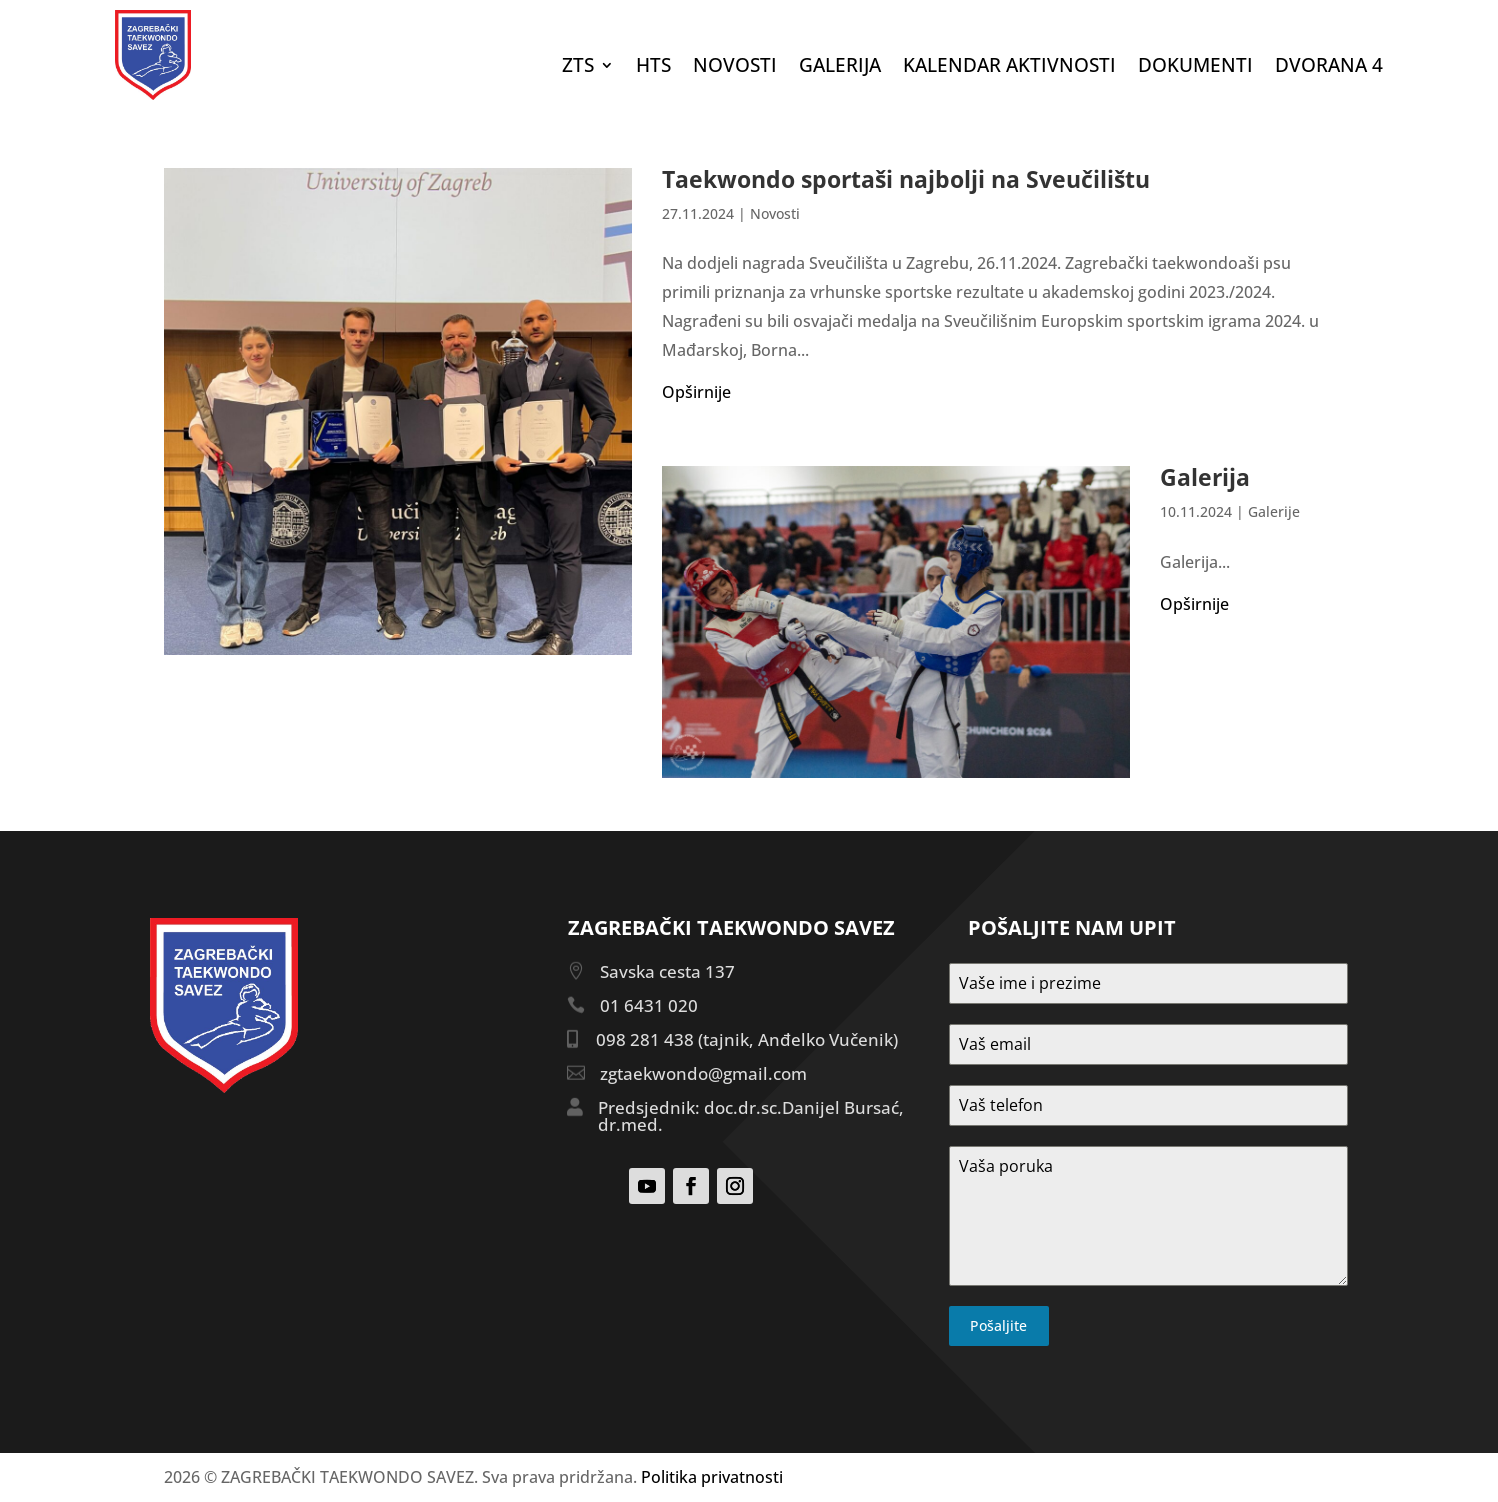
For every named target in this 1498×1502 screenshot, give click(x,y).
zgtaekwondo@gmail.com (703, 1073)
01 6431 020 (649, 1005)
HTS (653, 68)
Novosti (735, 68)
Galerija (840, 68)
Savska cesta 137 (667, 971)
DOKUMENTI (1195, 68)
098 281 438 (645, 1039)
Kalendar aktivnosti (1009, 68)
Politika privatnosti (712, 1477)
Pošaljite (998, 1325)
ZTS (578, 68)
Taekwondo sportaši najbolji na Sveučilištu (906, 179)
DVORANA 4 (1329, 68)
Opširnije (696, 392)
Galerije (1274, 511)
